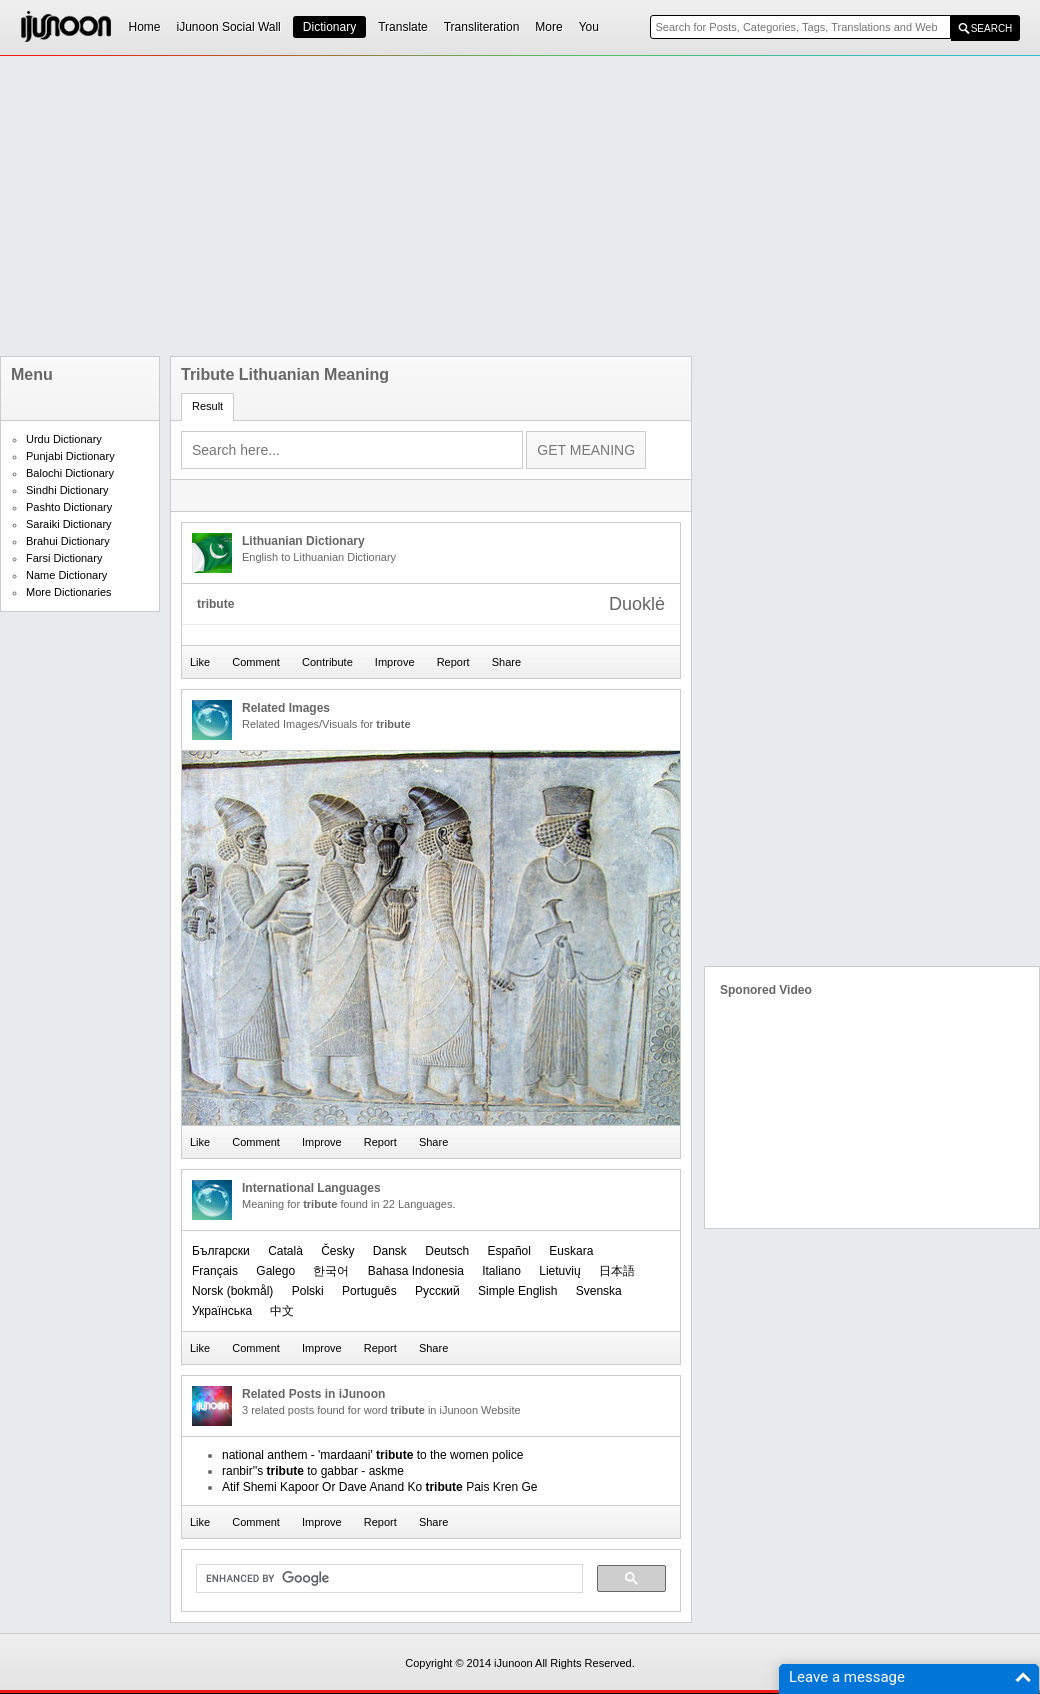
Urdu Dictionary (64, 439)
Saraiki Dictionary (69, 524)
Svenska (599, 1291)
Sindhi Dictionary (67, 490)
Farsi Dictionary (64, 558)
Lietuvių (559, 1271)
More (548, 27)
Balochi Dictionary (70, 473)
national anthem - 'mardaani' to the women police (372, 1455)
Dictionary (329, 27)
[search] (387, 1579)
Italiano (501, 1271)
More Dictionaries (69, 592)
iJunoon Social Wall (229, 27)
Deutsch (447, 1251)
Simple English (517, 1291)
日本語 (617, 1271)
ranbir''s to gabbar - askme (313, 1471)
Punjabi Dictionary (70, 456)
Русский (437, 1291)
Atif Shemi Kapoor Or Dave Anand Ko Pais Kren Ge (380, 1487)
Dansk (390, 1251)
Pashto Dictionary (69, 507)
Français (215, 1271)
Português (369, 1291)
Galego (275, 1271)
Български (221, 1251)
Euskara (571, 1251)
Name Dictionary (66, 575)
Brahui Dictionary (68, 541)
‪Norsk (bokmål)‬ (232, 1291)
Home (145, 27)
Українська (222, 1311)
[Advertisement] (461, 206)
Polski (308, 1291)
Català (285, 1251)
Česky (337, 1251)
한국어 (331, 1271)
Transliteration (482, 27)
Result (207, 406)
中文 (282, 1311)
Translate (403, 27)
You (589, 27)
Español (509, 1251)
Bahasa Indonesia (416, 1271)
